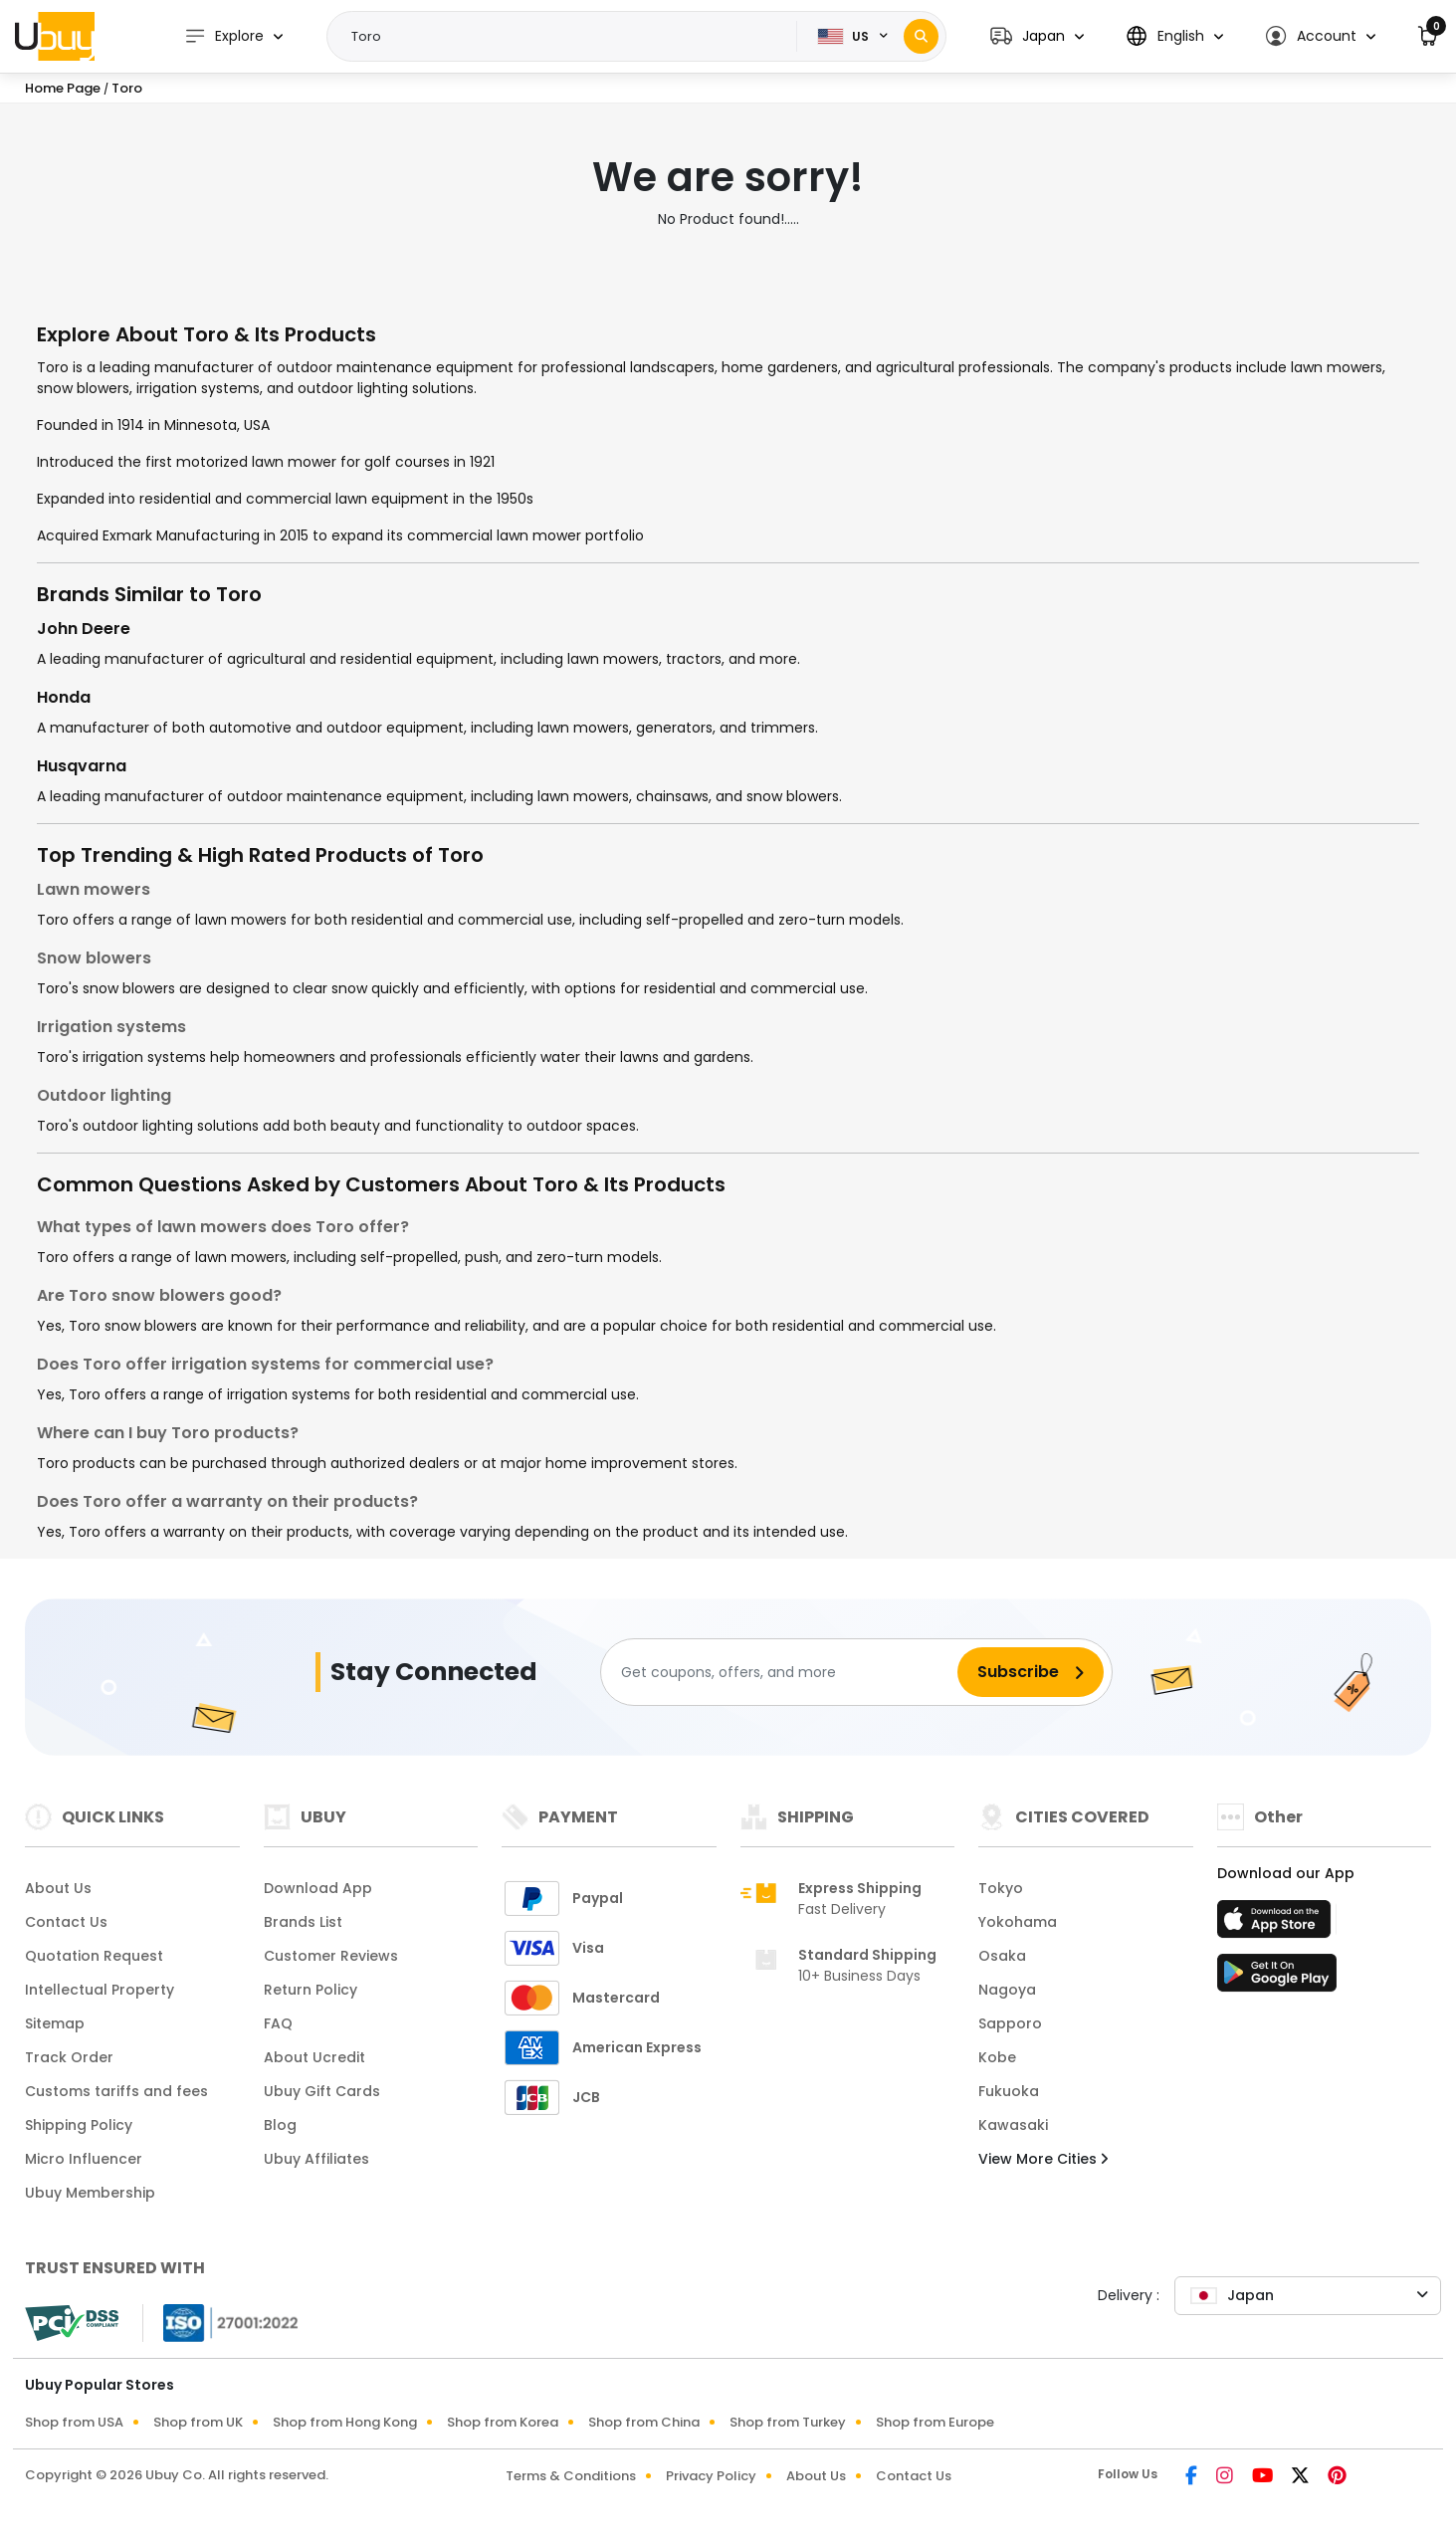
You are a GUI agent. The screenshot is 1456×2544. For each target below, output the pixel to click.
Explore (224, 36)
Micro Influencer (83, 2159)
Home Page (63, 88)
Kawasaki (1013, 2125)
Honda (64, 697)
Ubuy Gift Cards (322, 2091)
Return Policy (310, 1990)
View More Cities (1043, 2159)
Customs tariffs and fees (116, 2091)
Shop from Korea (502, 2422)
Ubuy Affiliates (316, 2159)
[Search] (921, 36)
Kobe (997, 2057)
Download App (318, 1888)
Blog (280, 2125)
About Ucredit (314, 2057)
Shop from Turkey (787, 2422)
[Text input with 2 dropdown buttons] (568, 37)
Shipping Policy (78, 2125)
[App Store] (1277, 1925)
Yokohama (1017, 1922)
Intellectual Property (99, 1990)
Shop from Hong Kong (345, 2422)
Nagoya (1007, 1990)
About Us (58, 1888)
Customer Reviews (331, 1956)
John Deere (83, 628)
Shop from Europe (935, 2422)
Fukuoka (1008, 2091)
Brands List (303, 1922)
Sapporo (1010, 2023)
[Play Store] (1277, 1979)
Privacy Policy (711, 2475)
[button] (1037, 36)
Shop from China (644, 2422)
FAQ (278, 2023)
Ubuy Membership (90, 2193)
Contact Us (66, 1922)
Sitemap (55, 2023)
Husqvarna (81, 765)
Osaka (1002, 1956)
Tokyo (1000, 1888)
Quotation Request (94, 1956)
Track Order (69, 2057)
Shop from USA (74, 2422)
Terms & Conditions (571, 2475)
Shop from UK (198, 2422)
